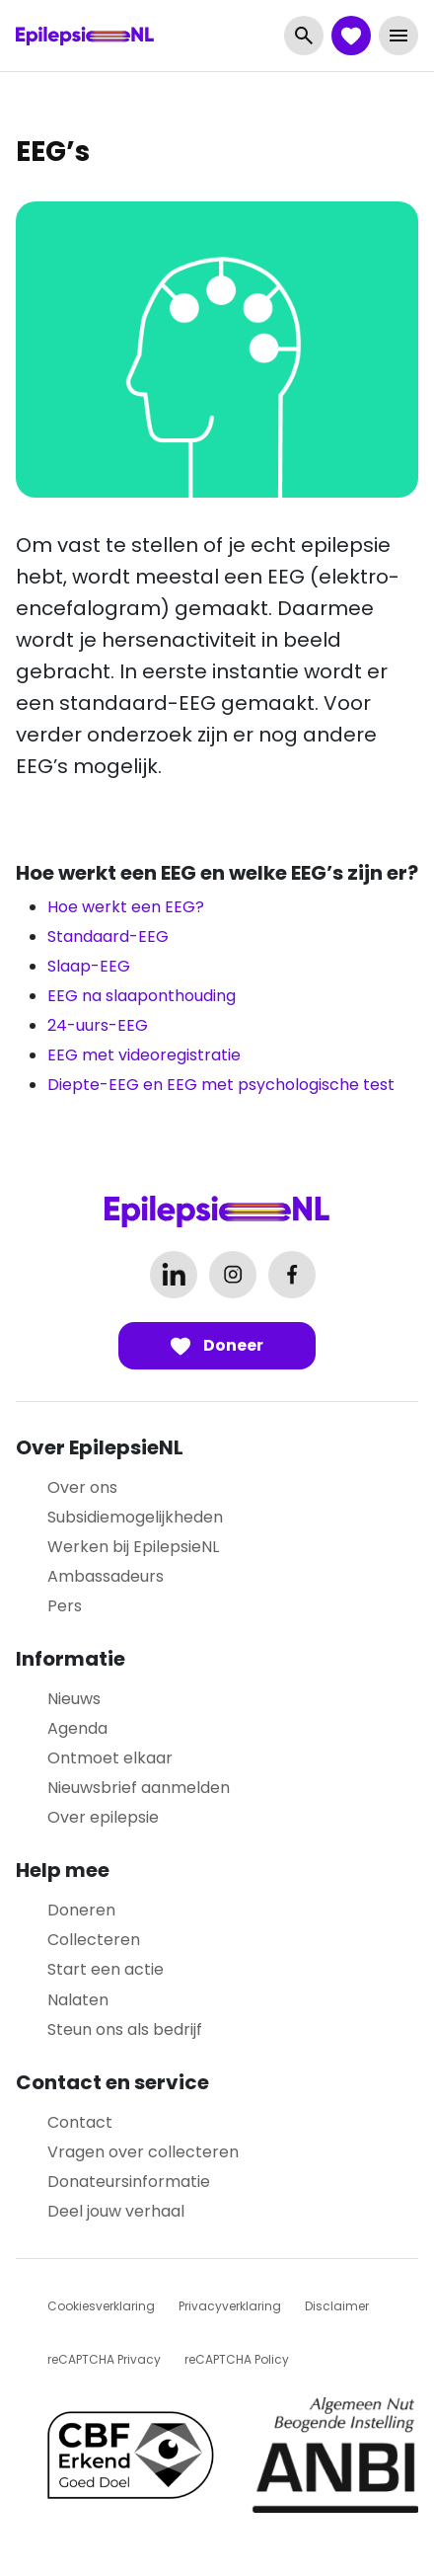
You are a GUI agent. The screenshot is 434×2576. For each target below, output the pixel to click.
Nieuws (74, 1698)
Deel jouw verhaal (115, 2211)
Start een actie (105, 1969)
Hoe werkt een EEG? (125, 907)
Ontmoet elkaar (110, 1758)
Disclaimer (337, 2306)
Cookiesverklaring (101, 2306)
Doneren (81, 1910)
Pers (64, 1606)
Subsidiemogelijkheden (135, 1517)
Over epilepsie (103, 1817)
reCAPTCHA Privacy (104, 2359)
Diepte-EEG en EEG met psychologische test (221, 1084)
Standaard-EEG (108, 936)
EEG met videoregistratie (144, 1055)
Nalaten (77, 2000)
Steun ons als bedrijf (124, 2029)
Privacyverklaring (230, 2306)
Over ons (82, 1487)
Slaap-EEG (88, 966)
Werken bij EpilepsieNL (133, 1546)
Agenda (77, 1728)
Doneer (217, 1345)
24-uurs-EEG (97, 1025)
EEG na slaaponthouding (141, 995)
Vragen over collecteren (143, 2152)
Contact (79, 2122)
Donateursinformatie (128, 2181)
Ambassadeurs (105, 1576)
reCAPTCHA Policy (236, 2359)
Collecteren (93, 1939)
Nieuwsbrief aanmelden (138, 1787)
